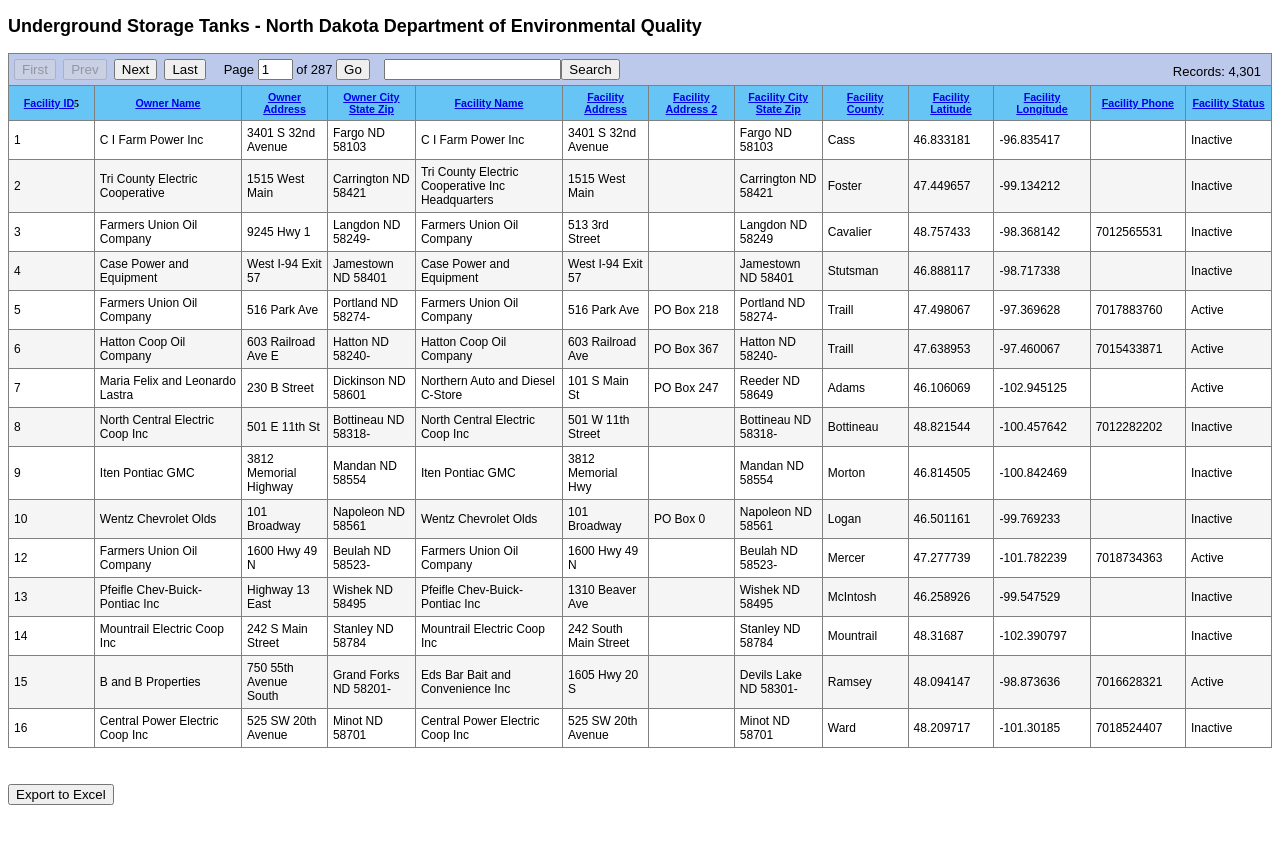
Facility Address (605, 103)
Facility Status (1228, 103)
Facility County (865, 103)
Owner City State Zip (371, 103)
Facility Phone (1138, 103)
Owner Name (167, 103)
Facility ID (49, 103)
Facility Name (489, 103)
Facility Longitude (1042, 103)
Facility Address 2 (692, 103)
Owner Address (284, 103)
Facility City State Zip (778, 103)
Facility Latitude (950, 103)
